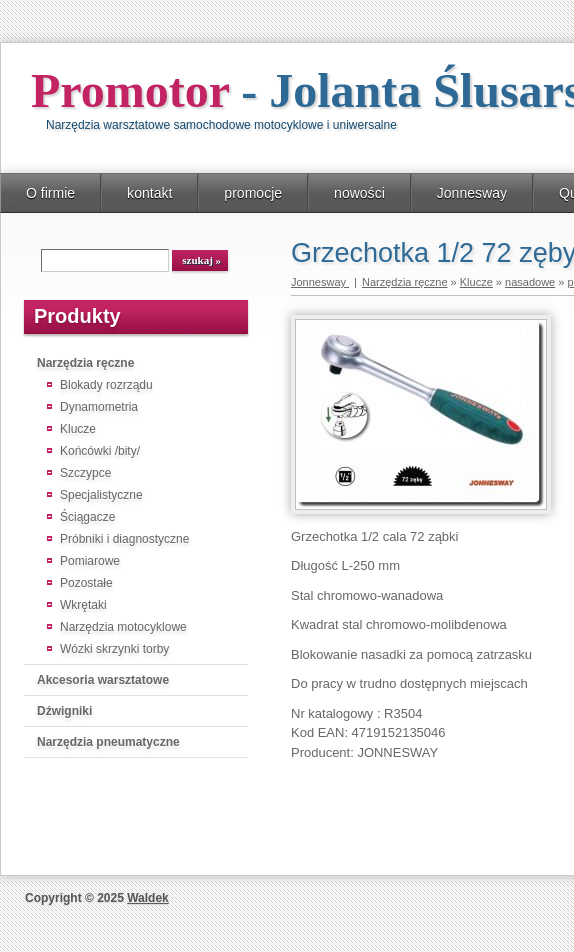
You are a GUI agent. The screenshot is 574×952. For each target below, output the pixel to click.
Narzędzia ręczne (85, 363)
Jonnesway (472, 193)
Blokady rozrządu (106, 385)
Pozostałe (86, 583)
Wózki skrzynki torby (114, 649)
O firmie (50, 193)
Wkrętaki (83, 605)
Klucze (78, 429)
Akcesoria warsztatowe (103, 680)
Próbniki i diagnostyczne (124, 539)
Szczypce (85, 473)
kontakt (149, 193)
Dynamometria (99, 407)
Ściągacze (87, 517)
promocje (253, 193)
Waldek (148, 898)
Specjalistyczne (101, 495)
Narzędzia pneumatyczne (108, 742)
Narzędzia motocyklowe (123, 627)
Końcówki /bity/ (100, 451)
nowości (359, 193)
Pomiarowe (90, 561)
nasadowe (530, 282)
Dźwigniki (64, 711)
